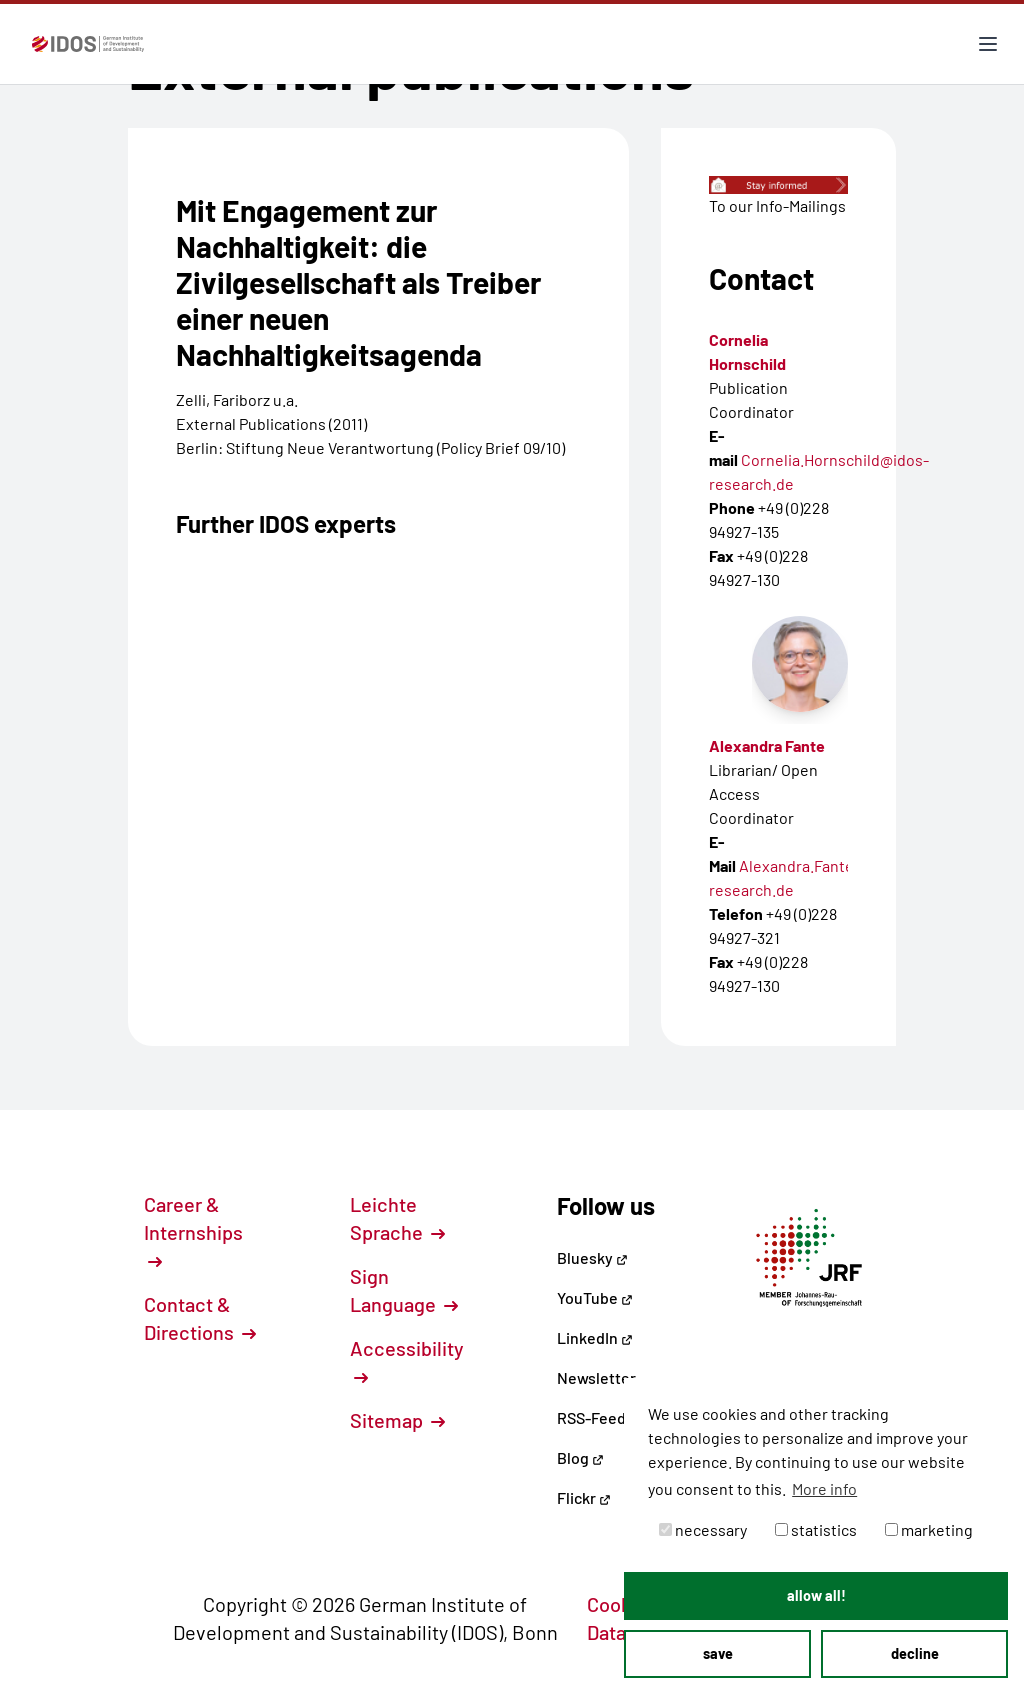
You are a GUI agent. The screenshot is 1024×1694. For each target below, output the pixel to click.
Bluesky (592, 1257)
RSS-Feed (591, 1417)
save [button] (718, 1653)
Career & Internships (193, 1231)
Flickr (584, 1497)
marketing (929, 1529)
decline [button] (915, 1653)
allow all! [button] (816, 1595)
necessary (703, 1529)
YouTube (595, 1297)
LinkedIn (595, 1337)
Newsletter (596, 1377)
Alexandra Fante (767, 745)
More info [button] (824, 1488)
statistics (816, 1529)
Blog (580, 1457)
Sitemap (397, 1420)
